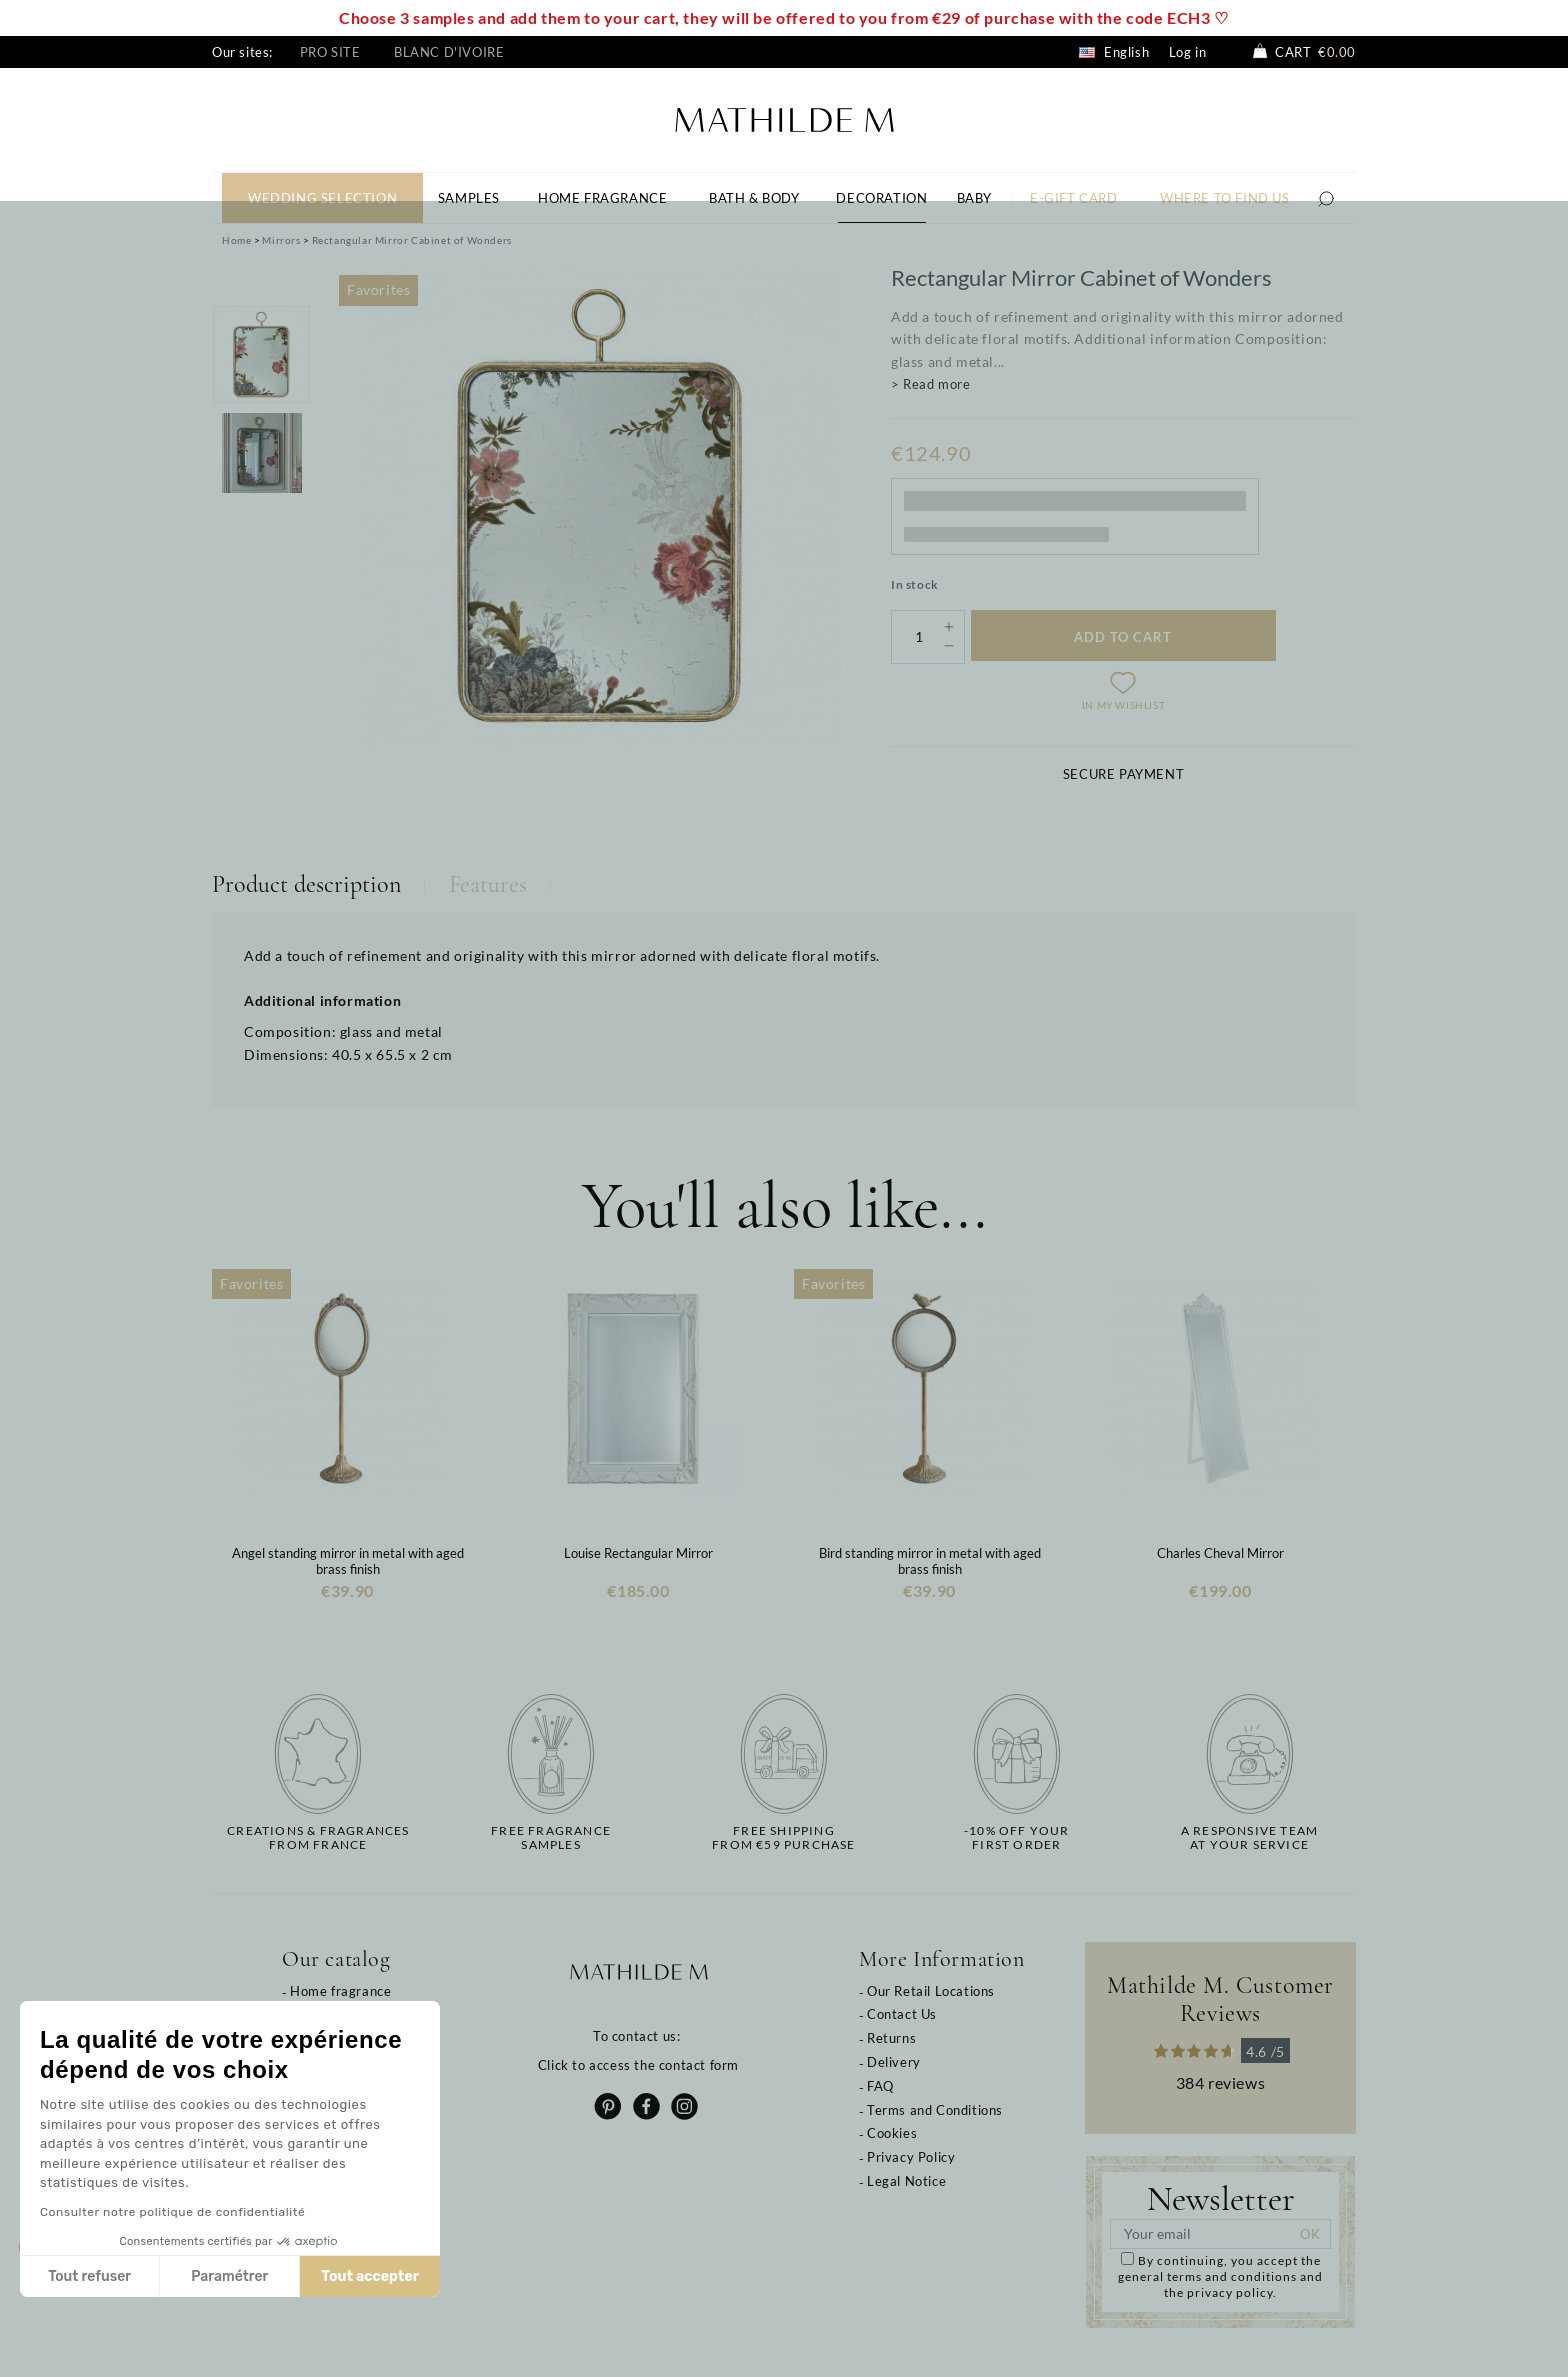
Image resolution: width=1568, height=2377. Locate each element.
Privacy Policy (911, 2157)
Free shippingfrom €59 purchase (783, 1838)
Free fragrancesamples (551, 1838)
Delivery (894, 2062)
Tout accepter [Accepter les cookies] (370, 2276)
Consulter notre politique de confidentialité (172, 2212)
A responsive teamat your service (1249, 1838)
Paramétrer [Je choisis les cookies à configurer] (229, 2276)
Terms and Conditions (935, 2110)
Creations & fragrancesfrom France (318, 1838)
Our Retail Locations (931, 1991)
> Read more (931, 384)
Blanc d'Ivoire (449, 52)
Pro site (330, 52)
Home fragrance (340, 1991)
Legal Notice (906, 2181)
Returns (891, 2038)
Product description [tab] (306, 884)
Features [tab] (488, 884)
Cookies (892, 2133)
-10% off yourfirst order (1017, 1838)
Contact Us (902, 2014)
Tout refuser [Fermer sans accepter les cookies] (89, 2276)
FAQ (880, 2086)
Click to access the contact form (638, 2065)
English (1114, 52)
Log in (1188, 52)
